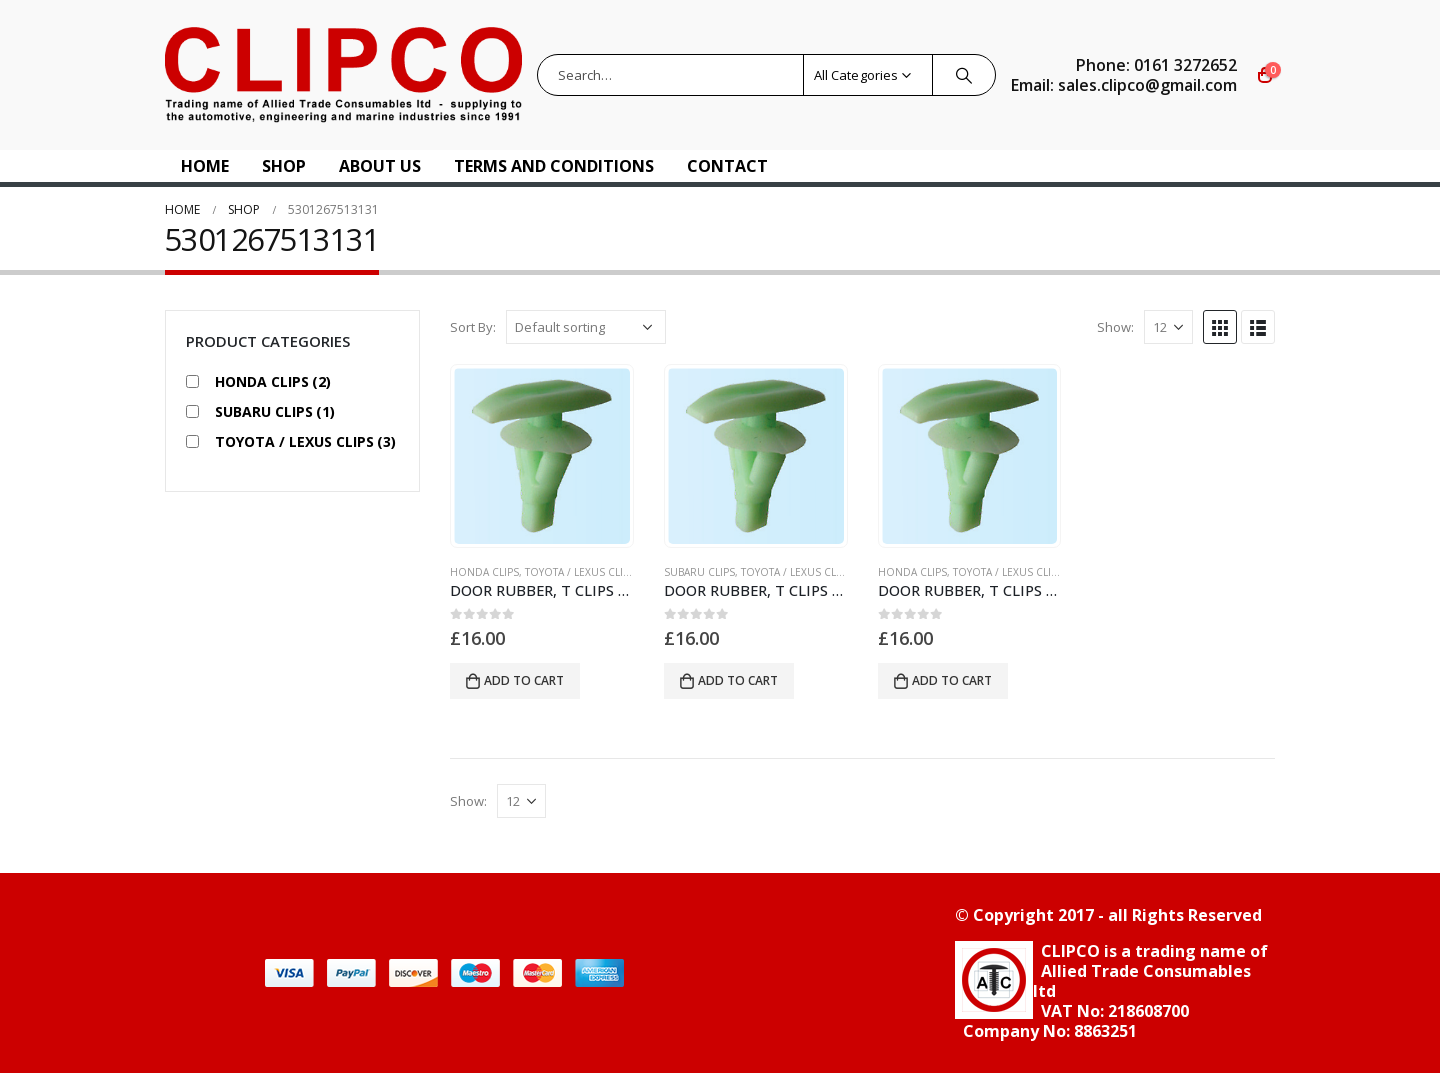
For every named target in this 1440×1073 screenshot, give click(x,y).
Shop (284, 166)
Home (205, 166)
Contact (727, 166)
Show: (1115, 327)
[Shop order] (586, 327)
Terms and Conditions (554, 166)
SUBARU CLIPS (699, 572)
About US (380, 166)
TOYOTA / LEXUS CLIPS (580, 572)
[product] (542, 456)
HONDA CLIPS (484, 572)
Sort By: (473, 327)
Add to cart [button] (524, 680)
